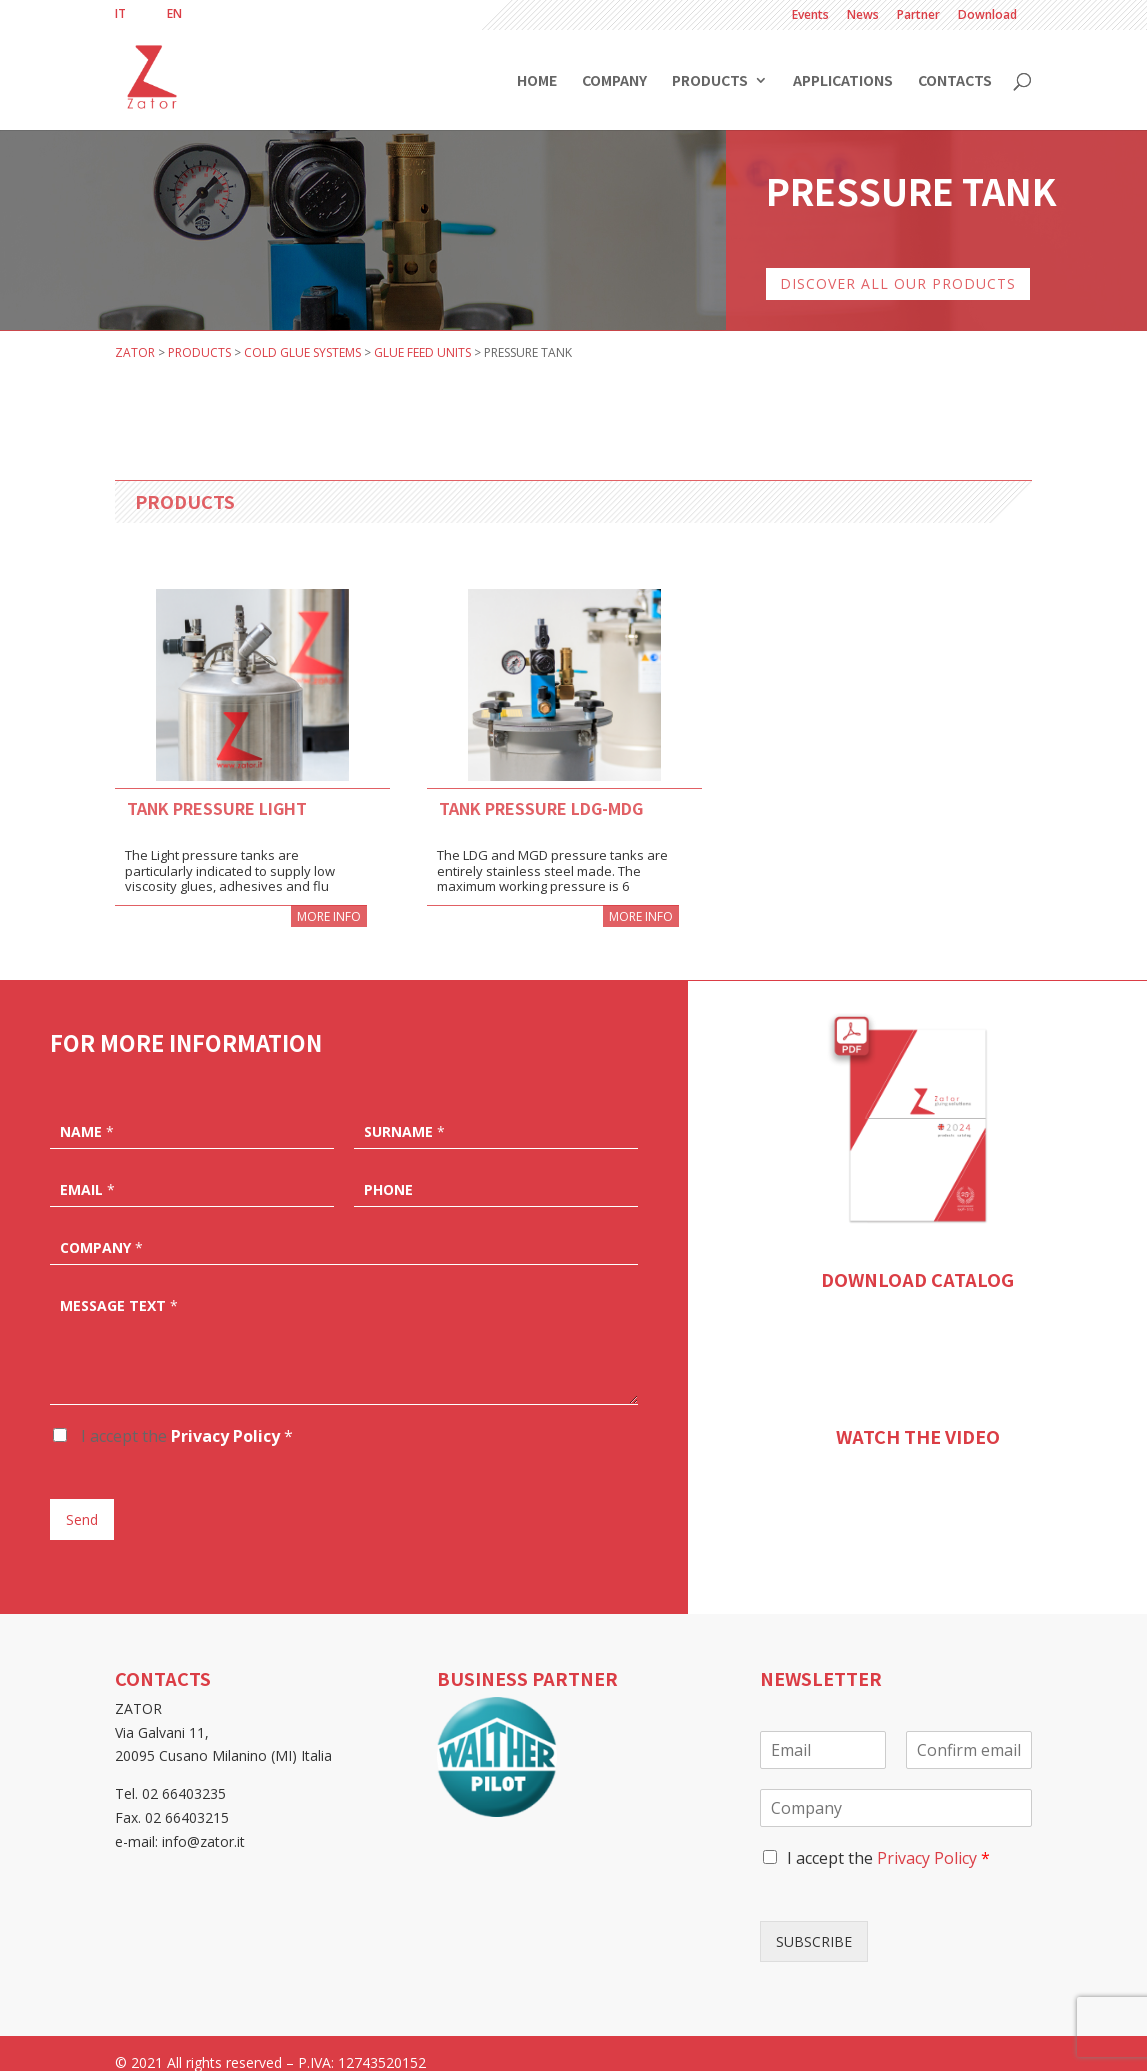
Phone (388, 1171)
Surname (404, 1113)
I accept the (185, 1417)
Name (87, 1113)
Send (82, 1500)
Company (614, 81)
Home (537, 81)
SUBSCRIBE (814, 1922)
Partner (918, 16)
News (863, 16)
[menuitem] (120, 14)
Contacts (955, 81)
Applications (843, 81)
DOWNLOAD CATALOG (917, 1260)
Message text (119, 1287)
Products (710, 81)
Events (810, 16)
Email (87, 1171)
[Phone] (496, 1169)
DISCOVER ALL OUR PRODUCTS (898, 264)
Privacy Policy (225, 1417)
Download (987, 16)
